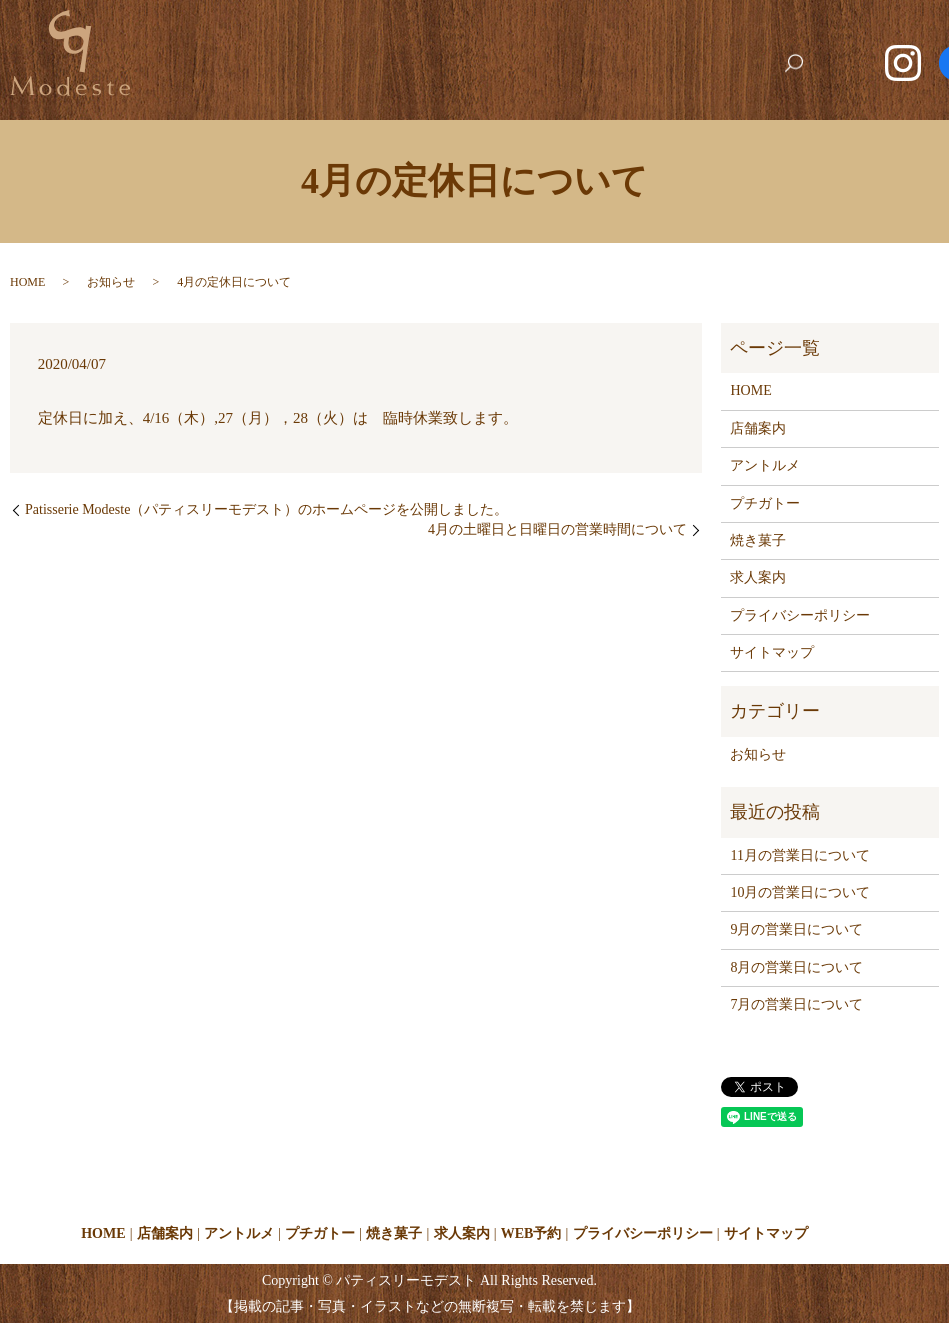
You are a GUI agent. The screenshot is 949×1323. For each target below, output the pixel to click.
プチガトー (505, 33)
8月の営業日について (796, 966)
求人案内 (680, 33)
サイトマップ (772, 652)
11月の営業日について (799, 854)
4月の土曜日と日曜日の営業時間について (557, 529)
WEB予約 (765, 33)
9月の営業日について (796, 929)
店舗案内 (316, 33)
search (802, 64)
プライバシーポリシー (800, 614)
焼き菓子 (596, 33)
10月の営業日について (800, 892)
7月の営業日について (796, 1004)
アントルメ (407, 33)
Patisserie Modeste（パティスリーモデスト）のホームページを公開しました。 (266, 509)
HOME (239, 33)
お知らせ (111, 281)
